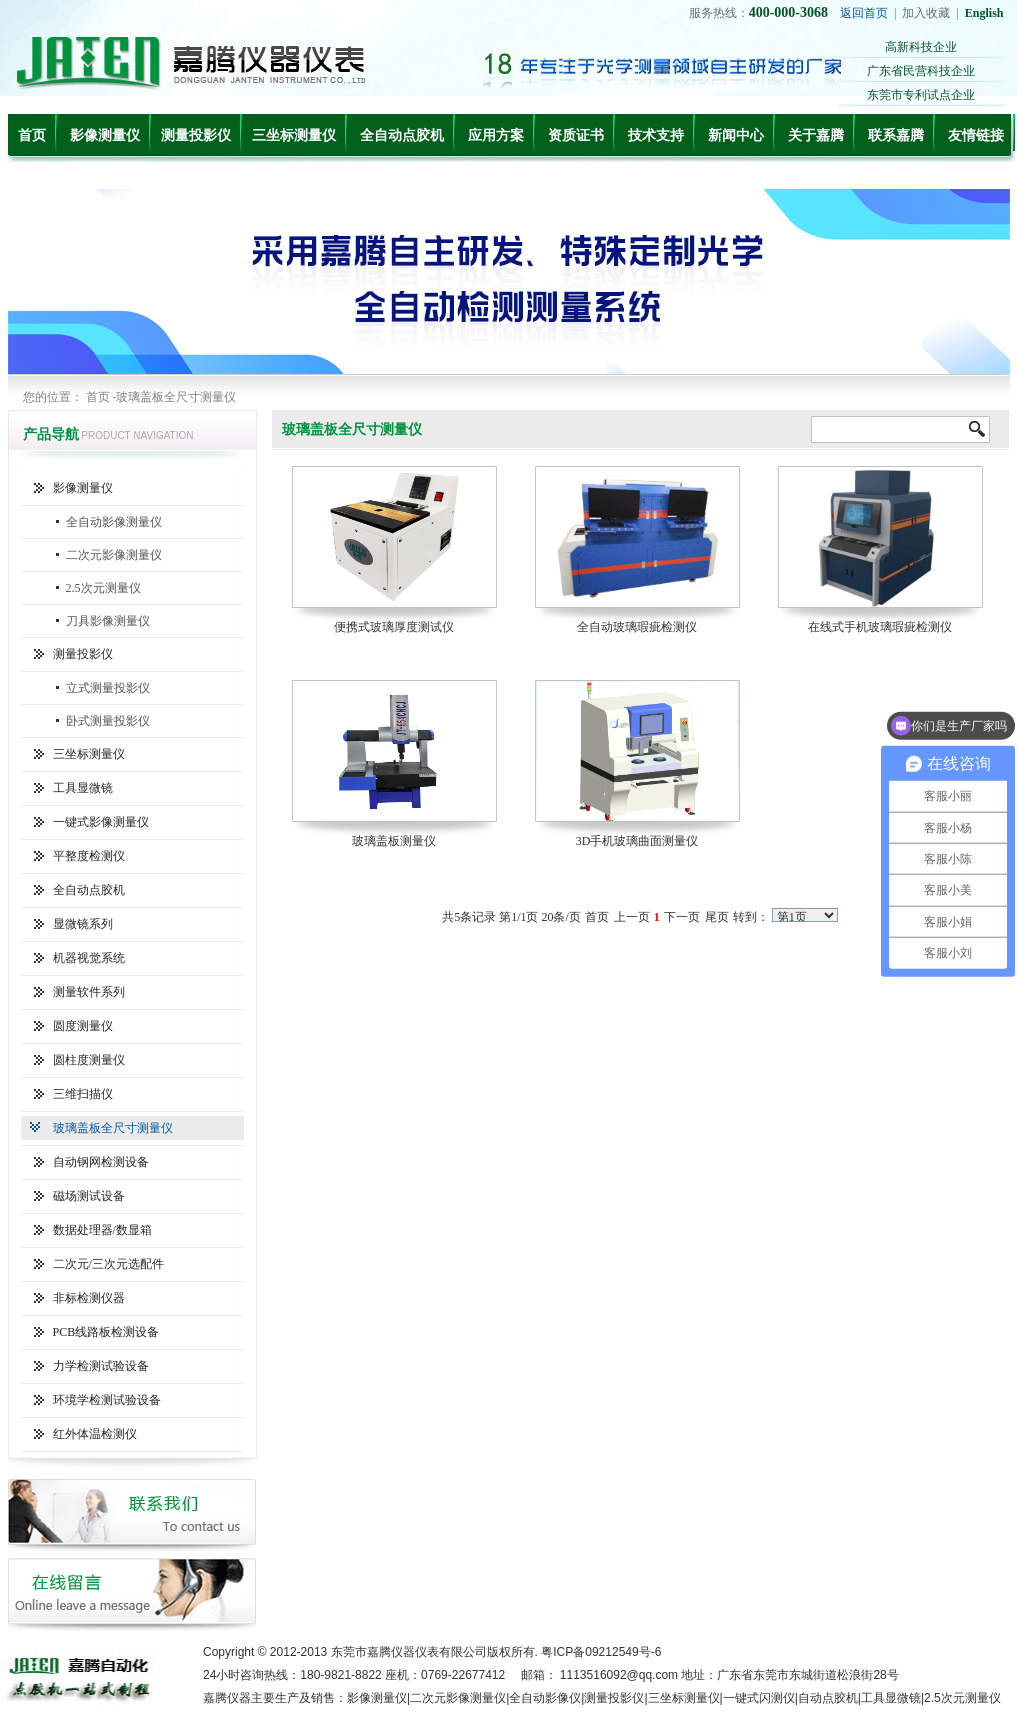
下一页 (682, 917)
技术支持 (656, 135)
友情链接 (976, 135)
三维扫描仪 (83, 1094)
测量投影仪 (196, 135)
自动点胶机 (828, 1698)
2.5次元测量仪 (103, 588)
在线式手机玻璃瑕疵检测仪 (880, 627)
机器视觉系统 (89, 958)
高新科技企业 (921, 47)
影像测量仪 (105, 135)
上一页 (632, 917)
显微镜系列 (83, 924)
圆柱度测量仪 (89, 1060)
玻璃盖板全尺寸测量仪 (113, 1128)
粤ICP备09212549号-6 (601, 1652)
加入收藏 (926, 13)
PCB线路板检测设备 (106, 1332)
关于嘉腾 (816, 135)
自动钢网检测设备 (101, 1162)
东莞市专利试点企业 (921, 95)
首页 (32, 135)
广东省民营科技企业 (921, 71)
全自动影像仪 (545, 1698)
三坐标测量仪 (294, 135)
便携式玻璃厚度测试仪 (394, 627)
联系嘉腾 (896, 135)
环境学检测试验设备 (107, 1400)
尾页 (717, 917)
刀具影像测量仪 (108, 621)
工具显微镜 (83, 788)
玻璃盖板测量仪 (394, 841)
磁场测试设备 (89, 1196)
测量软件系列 (89, 992)
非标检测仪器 (89, 1298)
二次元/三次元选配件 (108, 1264)
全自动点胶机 (402, 135)
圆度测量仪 (83, 1026)
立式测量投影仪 (108, 688)
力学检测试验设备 (101, 1366)
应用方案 (496, 135)
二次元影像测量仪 (114, 555)
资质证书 (576, 135)
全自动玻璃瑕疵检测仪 (637, 627)
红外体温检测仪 (95, 1434)
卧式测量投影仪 (108, 721)
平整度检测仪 (89, 856)
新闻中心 (736, 135)
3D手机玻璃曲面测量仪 (637, 841)
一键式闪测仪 (759, 1698)
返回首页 (864, 13)
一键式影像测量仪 (101, 822)
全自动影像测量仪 (114, 522)
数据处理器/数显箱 (102, 1230)
